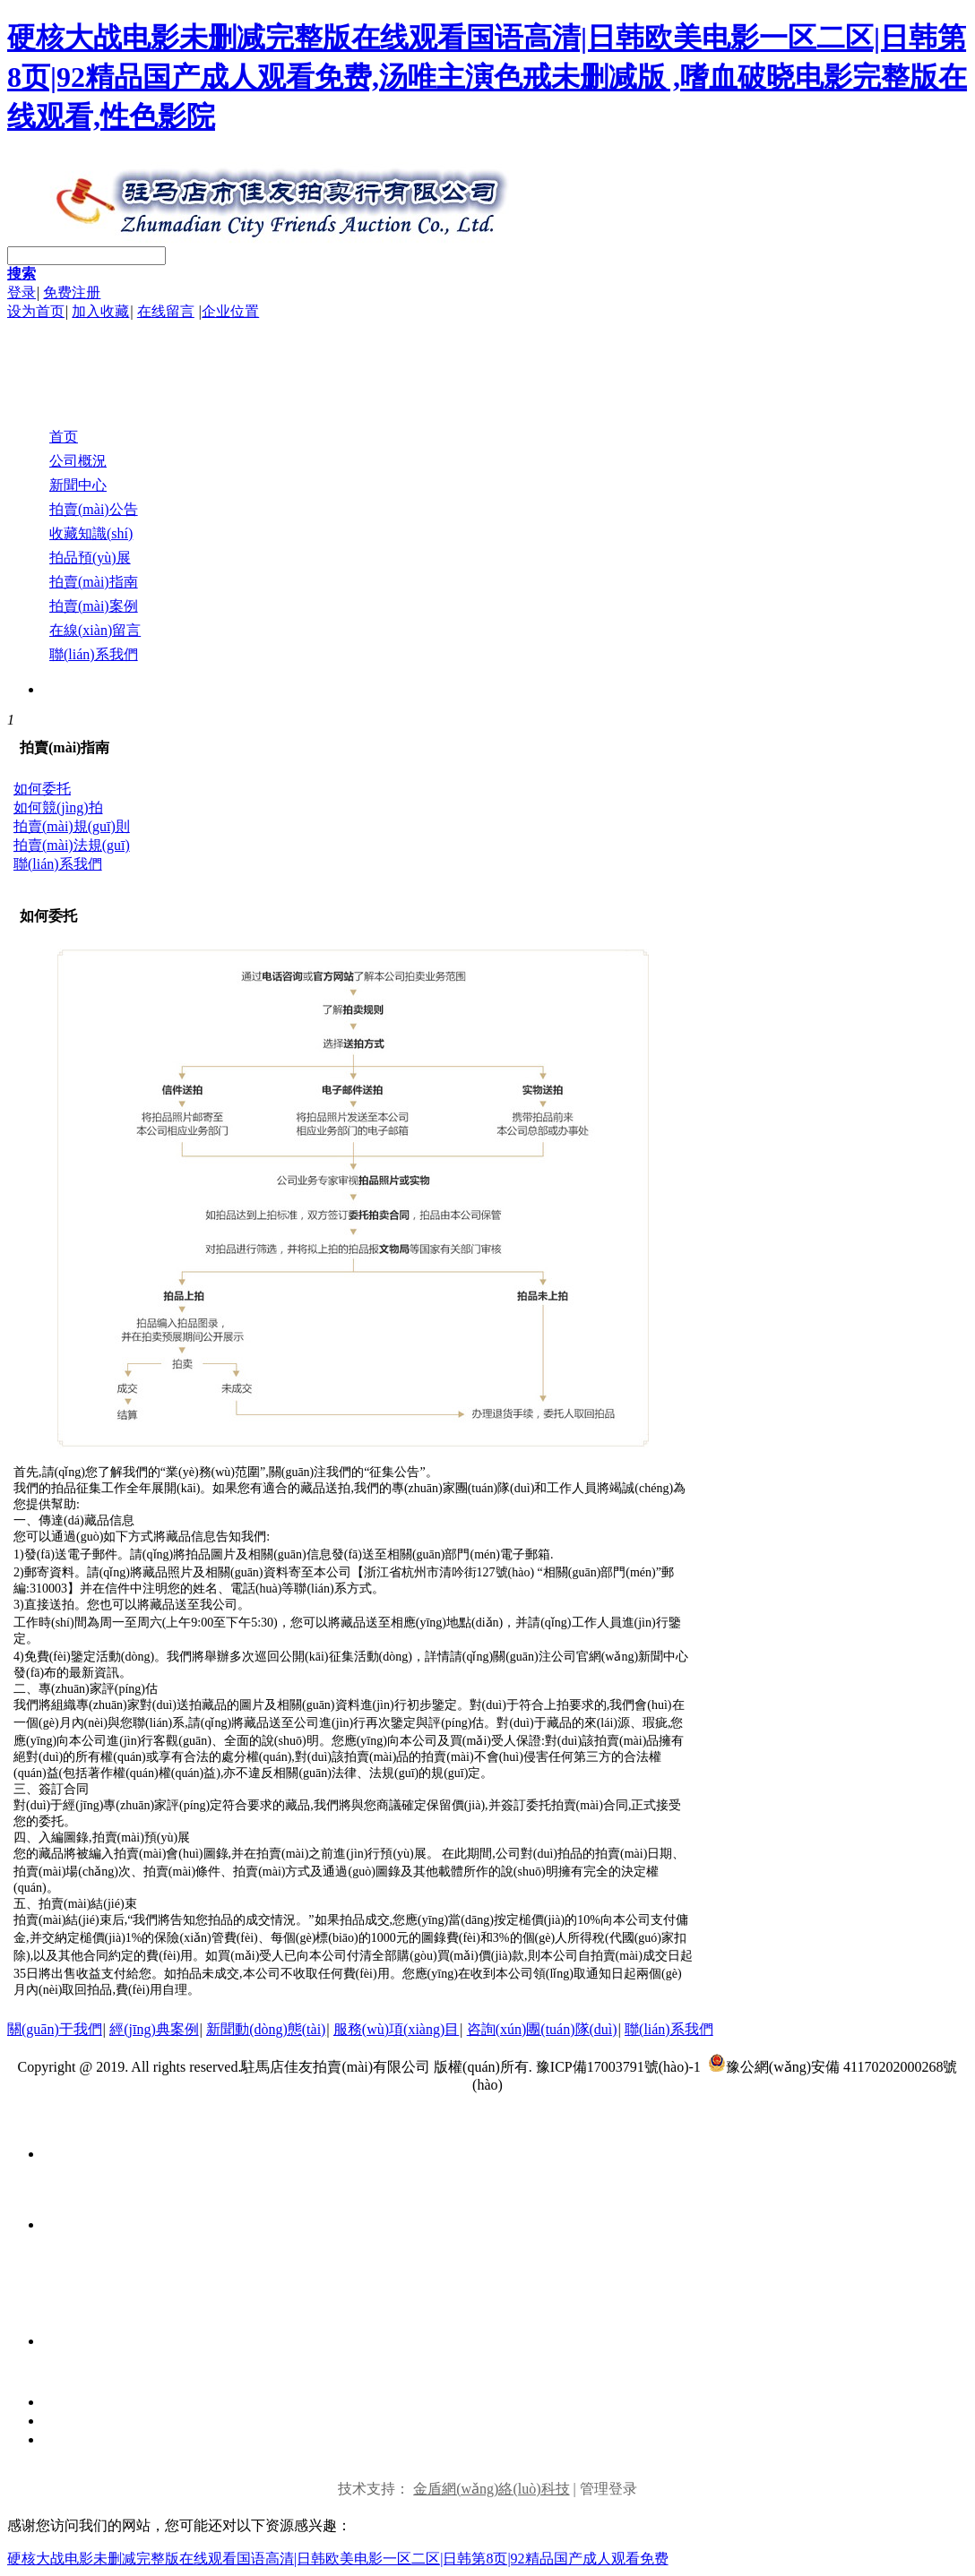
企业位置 (230, 311)
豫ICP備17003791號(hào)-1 (620, 2066)
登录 (21, 292)
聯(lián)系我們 (669, 2029)
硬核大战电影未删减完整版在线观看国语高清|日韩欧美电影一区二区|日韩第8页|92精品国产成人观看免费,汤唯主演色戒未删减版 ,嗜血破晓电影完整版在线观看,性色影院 (487, 77)
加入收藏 (100, 311)
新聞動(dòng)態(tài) (265, 2029)
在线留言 (165, 311)
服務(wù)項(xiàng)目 (396, 2029)
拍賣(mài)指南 (64, 747)
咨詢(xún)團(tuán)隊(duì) (542, 2029)
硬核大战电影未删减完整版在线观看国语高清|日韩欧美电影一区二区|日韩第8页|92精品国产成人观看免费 (338, 2558)
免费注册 (71, 292)
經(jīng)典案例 (154, 2029)
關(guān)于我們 (54, 2029)
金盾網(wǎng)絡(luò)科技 (491, 2488)
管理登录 (608, 2488)
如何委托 (48, 915)
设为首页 (36, 311)
